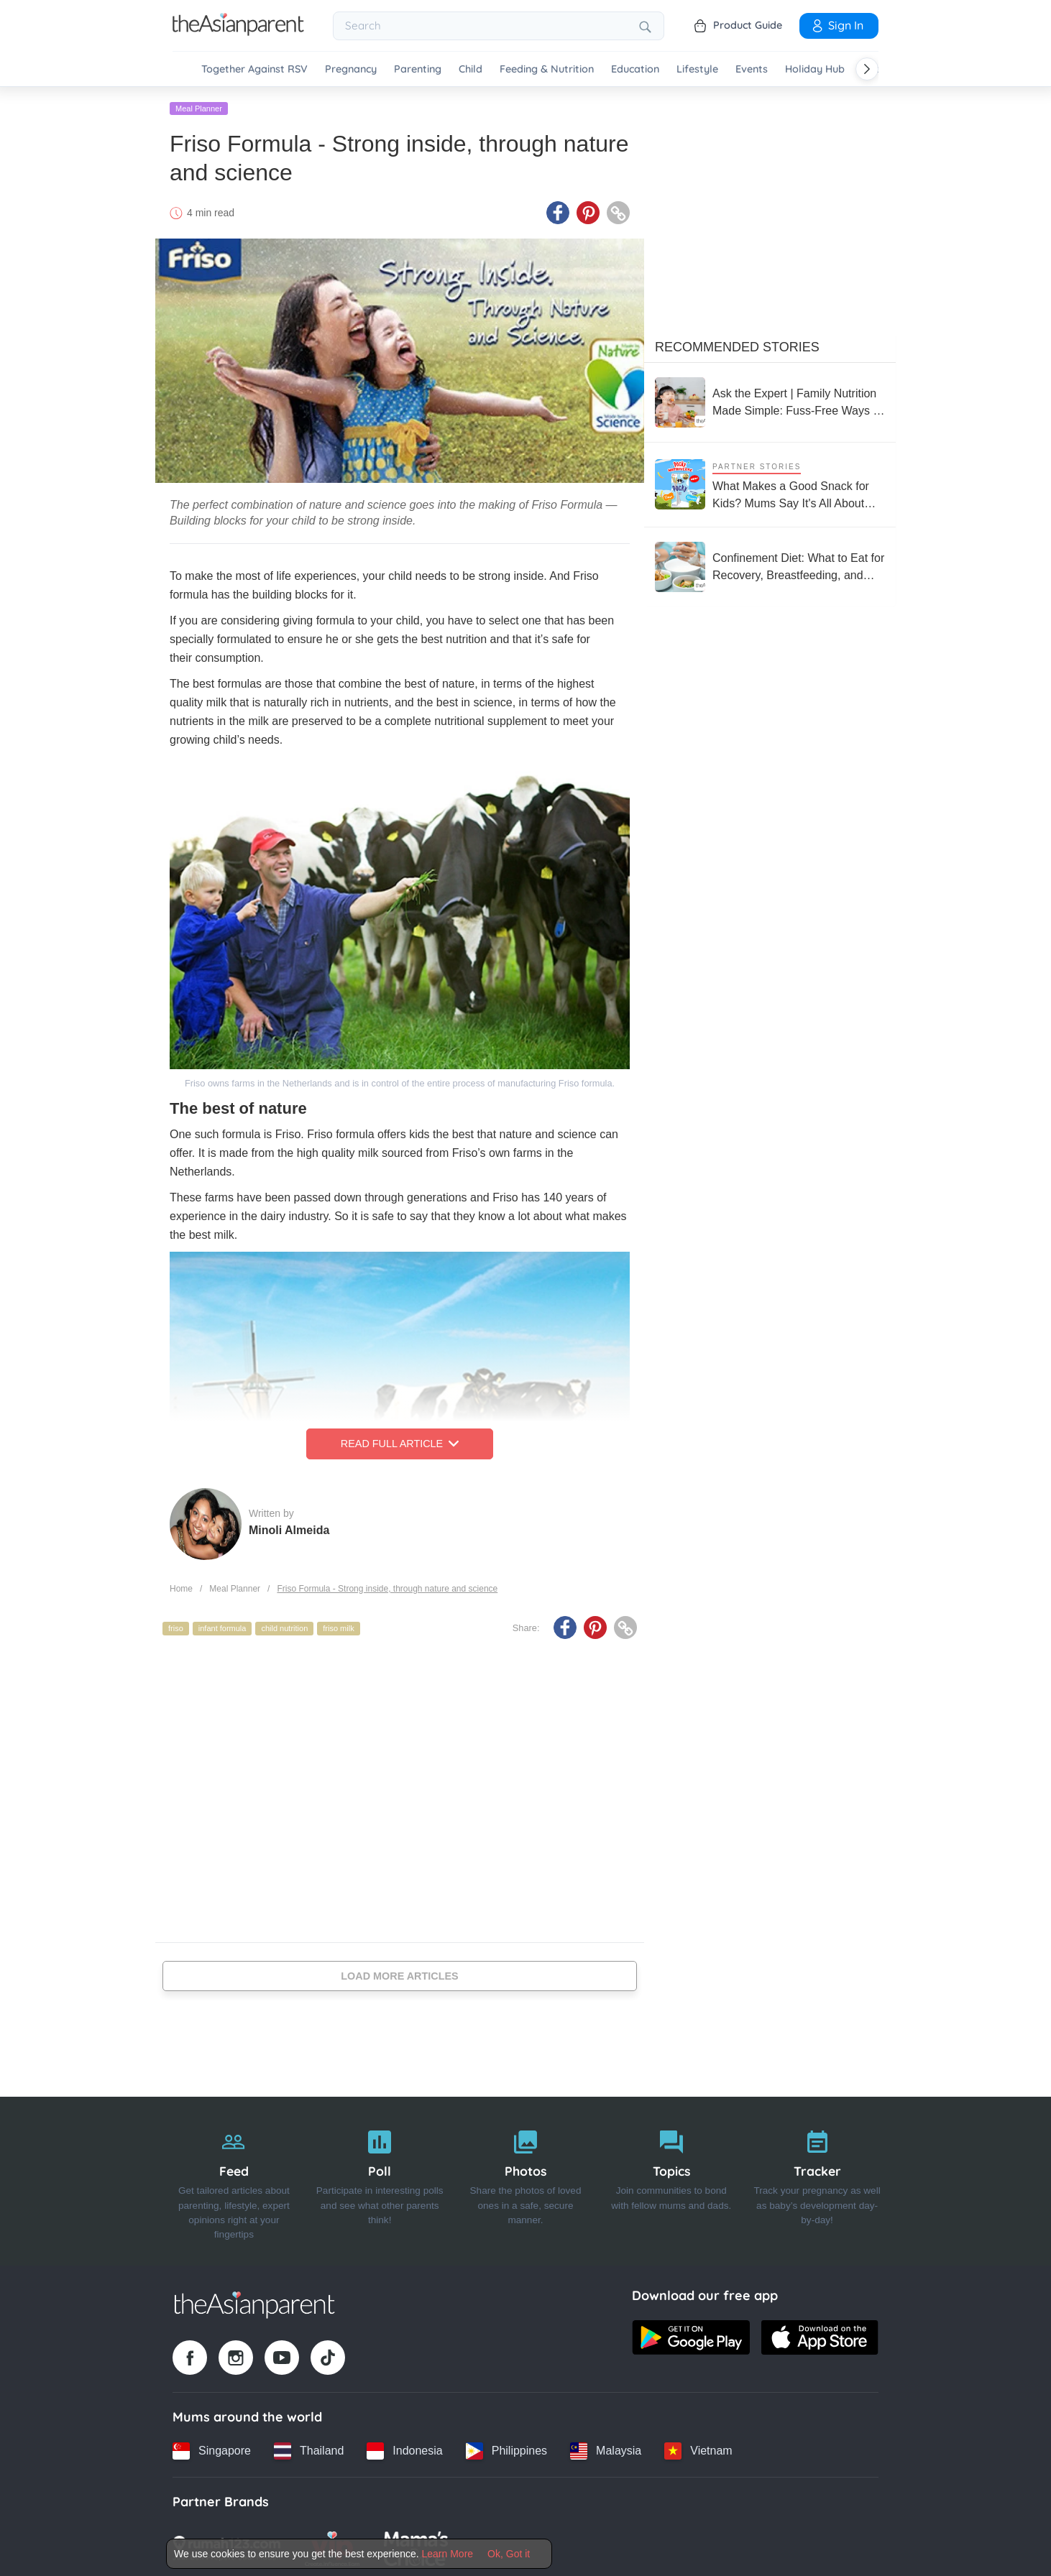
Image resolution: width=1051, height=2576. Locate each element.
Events (751, 69)
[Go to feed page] (238, 31)
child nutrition (284, 1626)
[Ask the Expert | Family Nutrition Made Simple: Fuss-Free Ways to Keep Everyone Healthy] (770, 399)
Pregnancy (351, 69)
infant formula (222, 1626)
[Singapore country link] (212, 2448)
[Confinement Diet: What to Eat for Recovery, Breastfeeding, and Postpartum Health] (770, 564)
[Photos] (526, 2179)
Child (470, 69)
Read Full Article (400, 1441)
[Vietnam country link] (698, 2448)
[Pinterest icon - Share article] (588, 210)
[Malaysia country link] (605, 2448)
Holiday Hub (815, 69)
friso (175, 1626)
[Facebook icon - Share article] (557, 210)
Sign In (836, 25)
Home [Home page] (181, 1586)
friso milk (338, 1626)
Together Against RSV (254, 69)
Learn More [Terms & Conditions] (448, 2553)
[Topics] (671, 2179)
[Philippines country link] (506, 2448)
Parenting (417, 69)
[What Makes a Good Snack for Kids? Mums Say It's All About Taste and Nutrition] (770, 481)
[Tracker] (817, 2179)
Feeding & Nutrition (547, 69)
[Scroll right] (866, 68)
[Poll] (380, 2179)
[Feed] (234, 2179)
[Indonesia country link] (404, 2448)
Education (635, 69)
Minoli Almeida (289, 1527)
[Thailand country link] (309, 2448)
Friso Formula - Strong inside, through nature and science (387, 1586)
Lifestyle (697, 69)
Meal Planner (198, 105)
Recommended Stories (737, 344)
